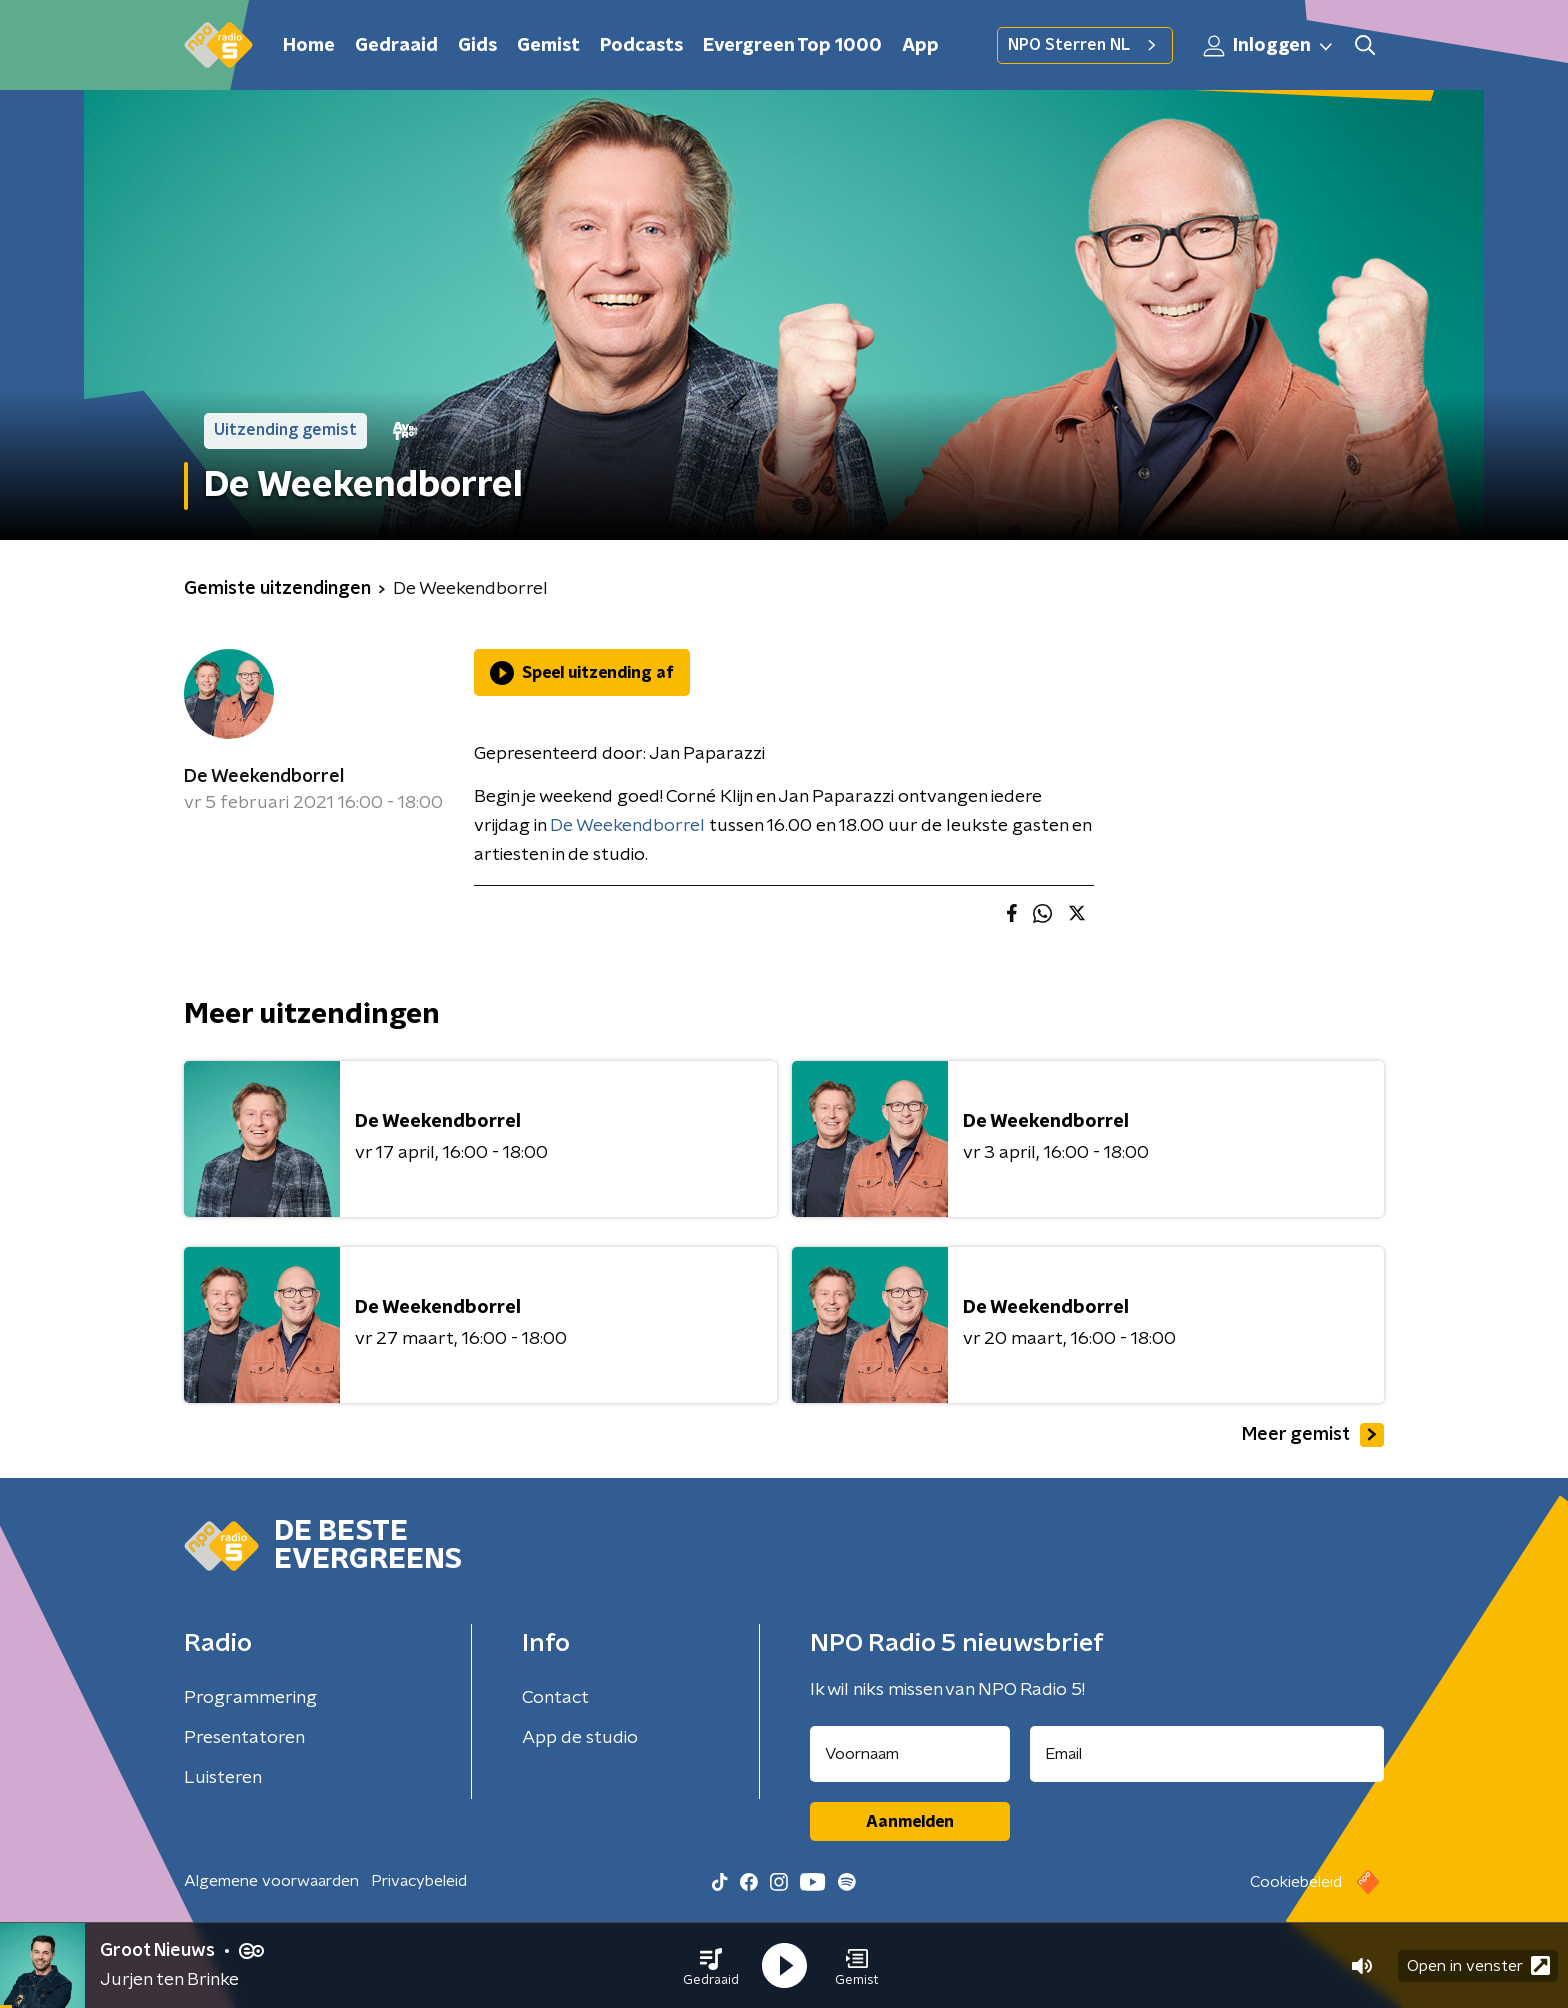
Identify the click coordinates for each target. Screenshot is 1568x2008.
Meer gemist (1313, 1435)
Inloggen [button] (1269, 46)
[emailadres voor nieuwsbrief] (1207, 1754)
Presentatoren (244, 1738)
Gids (477, 46)
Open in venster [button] (1478, 1965)
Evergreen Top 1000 (792, 46)
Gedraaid (396, 46)
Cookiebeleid (1296, 1882)
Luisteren (223, 1778)
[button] (711, 1966)
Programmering (250, 1698)
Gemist (548, 46)
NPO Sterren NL (1085, 45)
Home (309, 46)
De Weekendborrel (264, 777)
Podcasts (641, 46)
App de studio (580, 1738)
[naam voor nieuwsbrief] (910, 1754)
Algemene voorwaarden (271, 1881)
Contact (555, 1698)
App (920, 46)
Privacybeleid (419, 1881)
